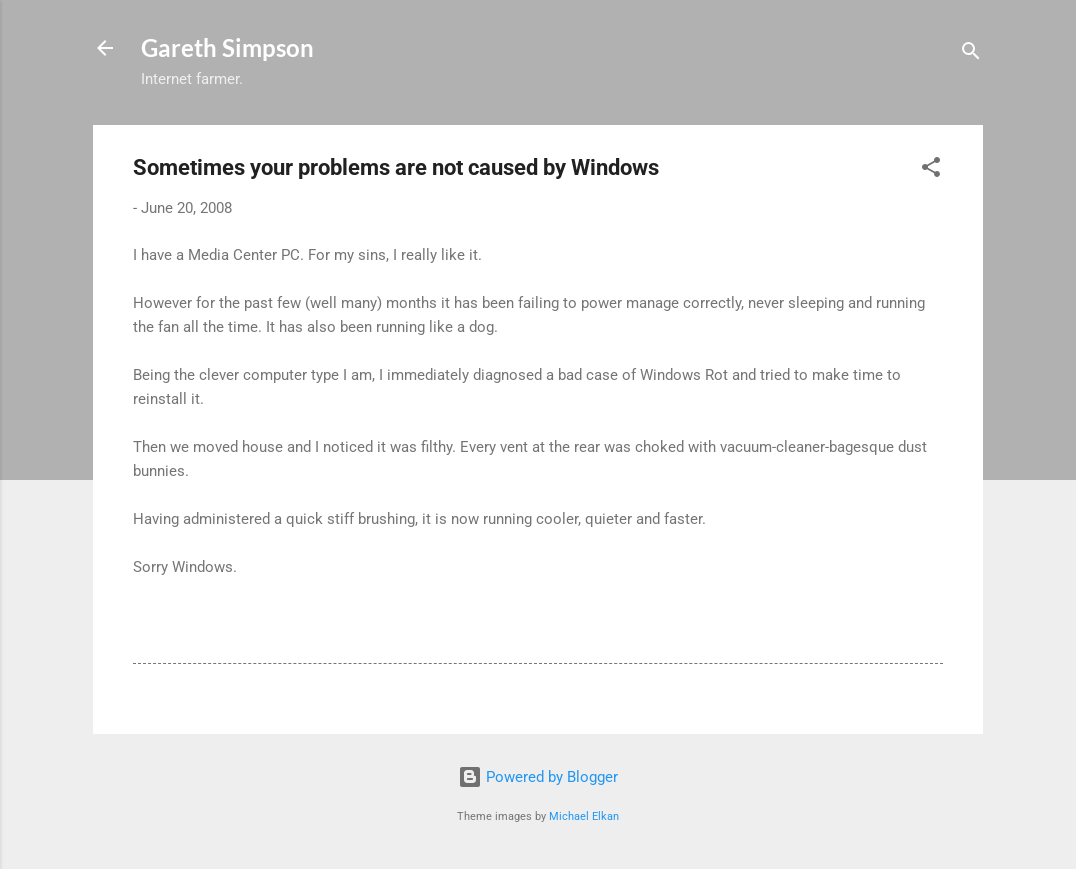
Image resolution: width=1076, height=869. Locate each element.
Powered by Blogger (538, 777)
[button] (931, 170)
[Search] (971, 54)
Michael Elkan (584, 816)
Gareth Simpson (227, 47)
